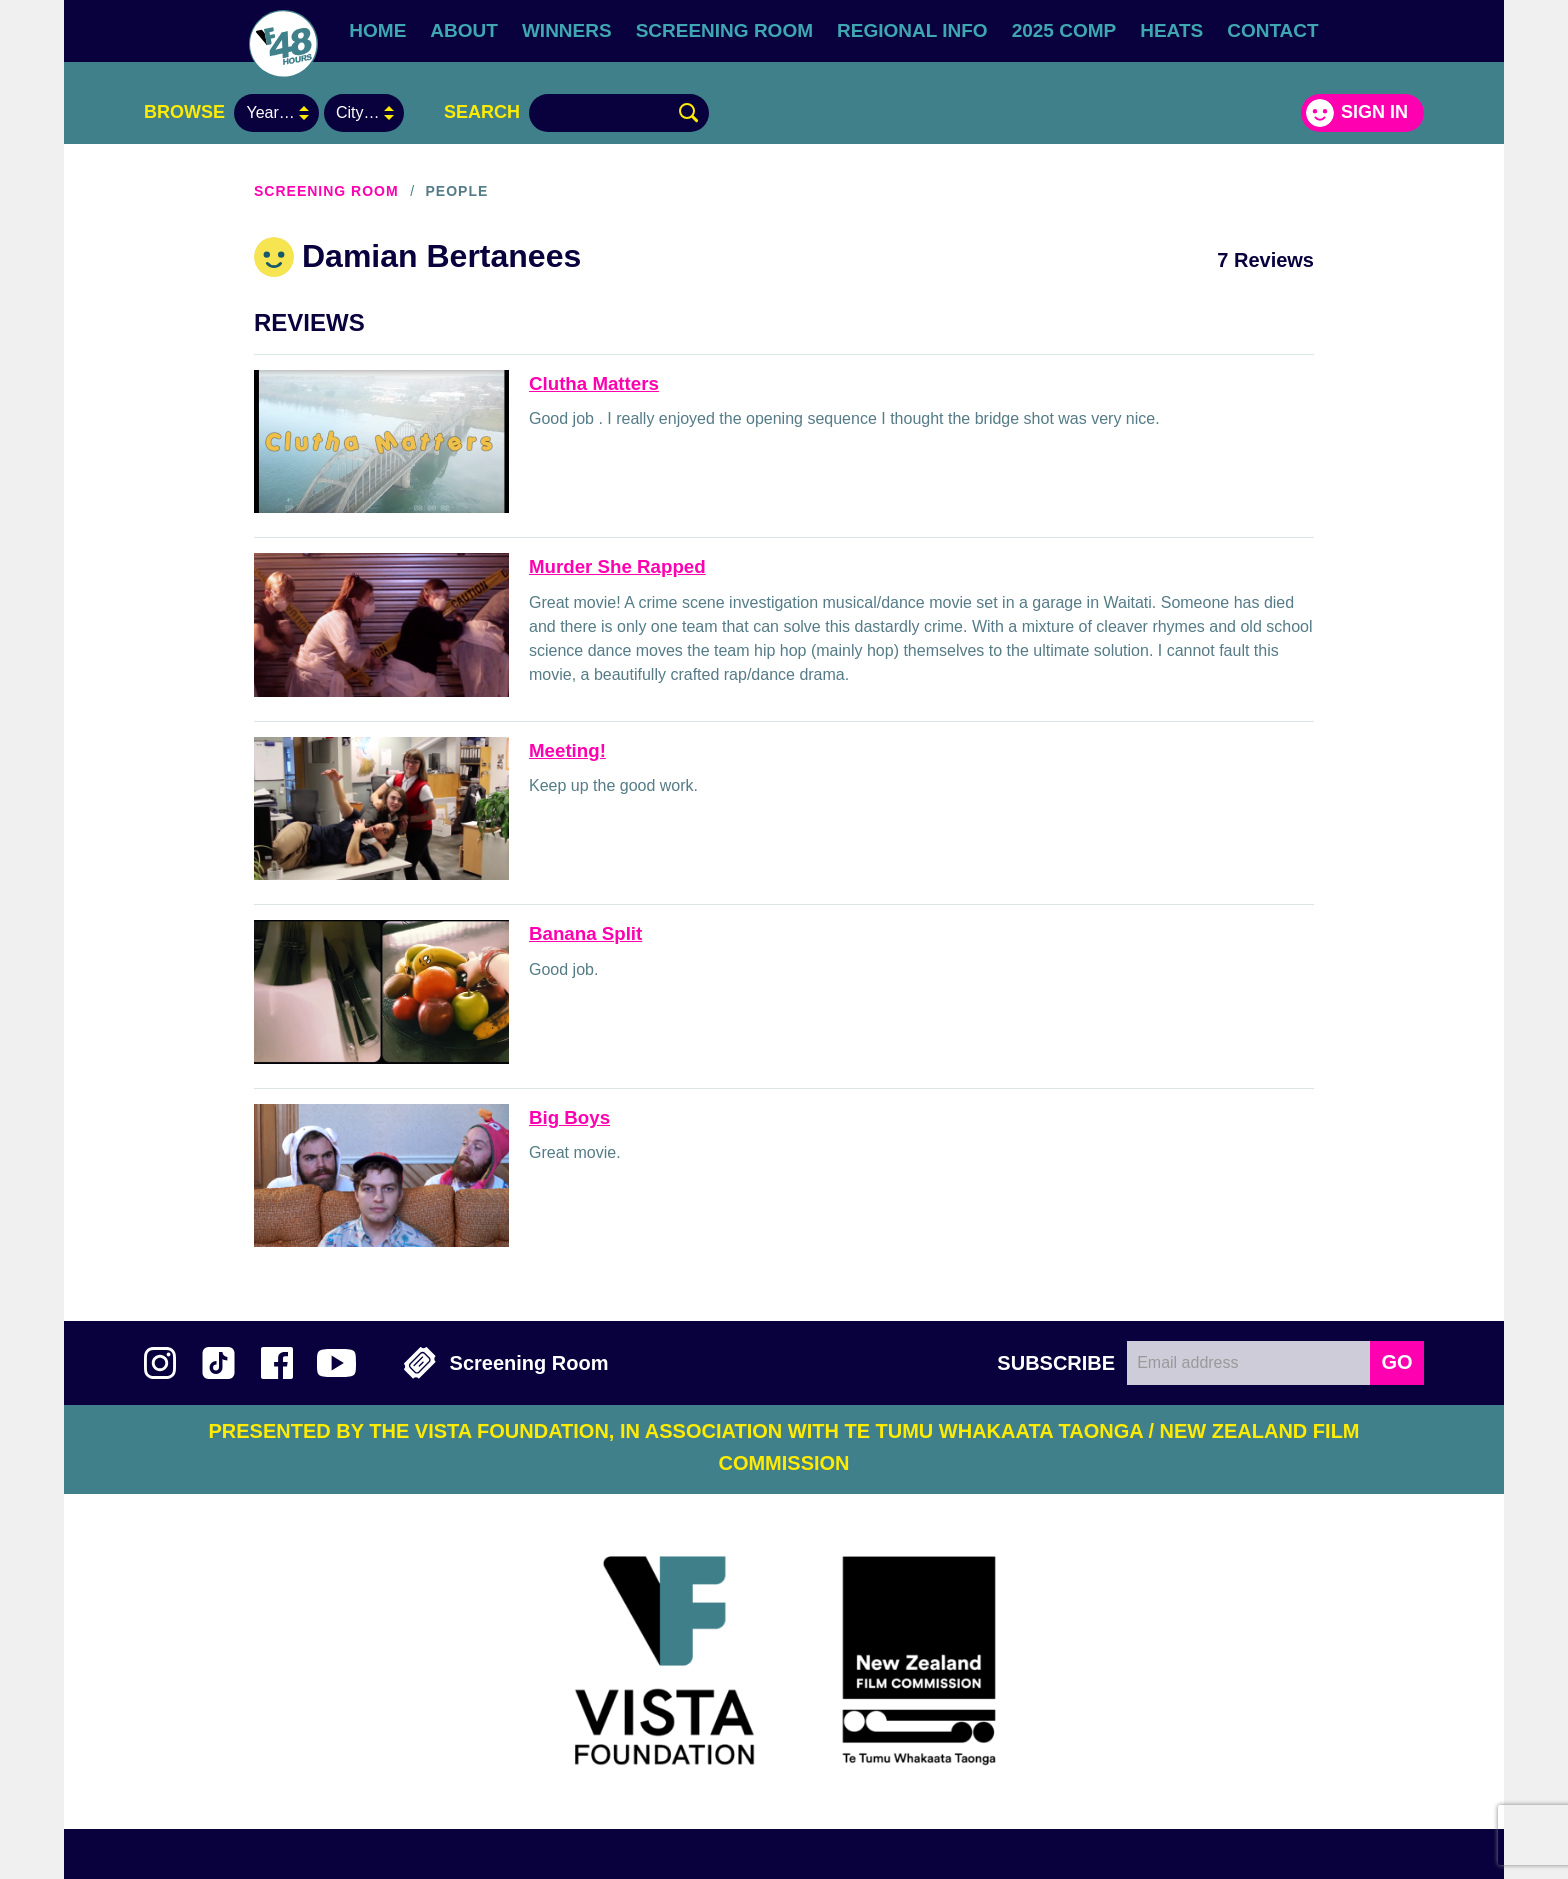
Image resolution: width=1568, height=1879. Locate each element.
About (464, 30)
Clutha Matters (594, 383)
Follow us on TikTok (218, 1363)
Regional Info (912, 30)
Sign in (1374, 112)
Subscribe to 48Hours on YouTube (336, 1363)
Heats (1171, 30)
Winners (567, 30)
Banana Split (585, 933)
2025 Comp (1064, 30)
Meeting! (567, 750)
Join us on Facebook (277, 1363)
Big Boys (569, 1117)
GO (1396, 1362)
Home (377, 30)
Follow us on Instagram (160, 1363)
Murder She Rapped (617, 566)
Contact (1272, 30)
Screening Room (724, 30)
